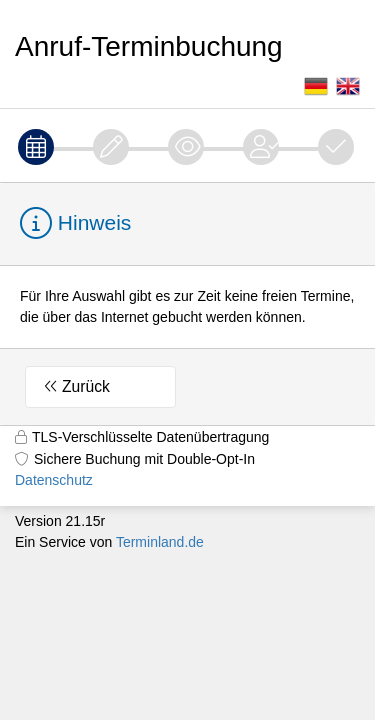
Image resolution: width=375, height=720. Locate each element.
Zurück (86, 386)
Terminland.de (160, 542)
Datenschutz (54, 480)
